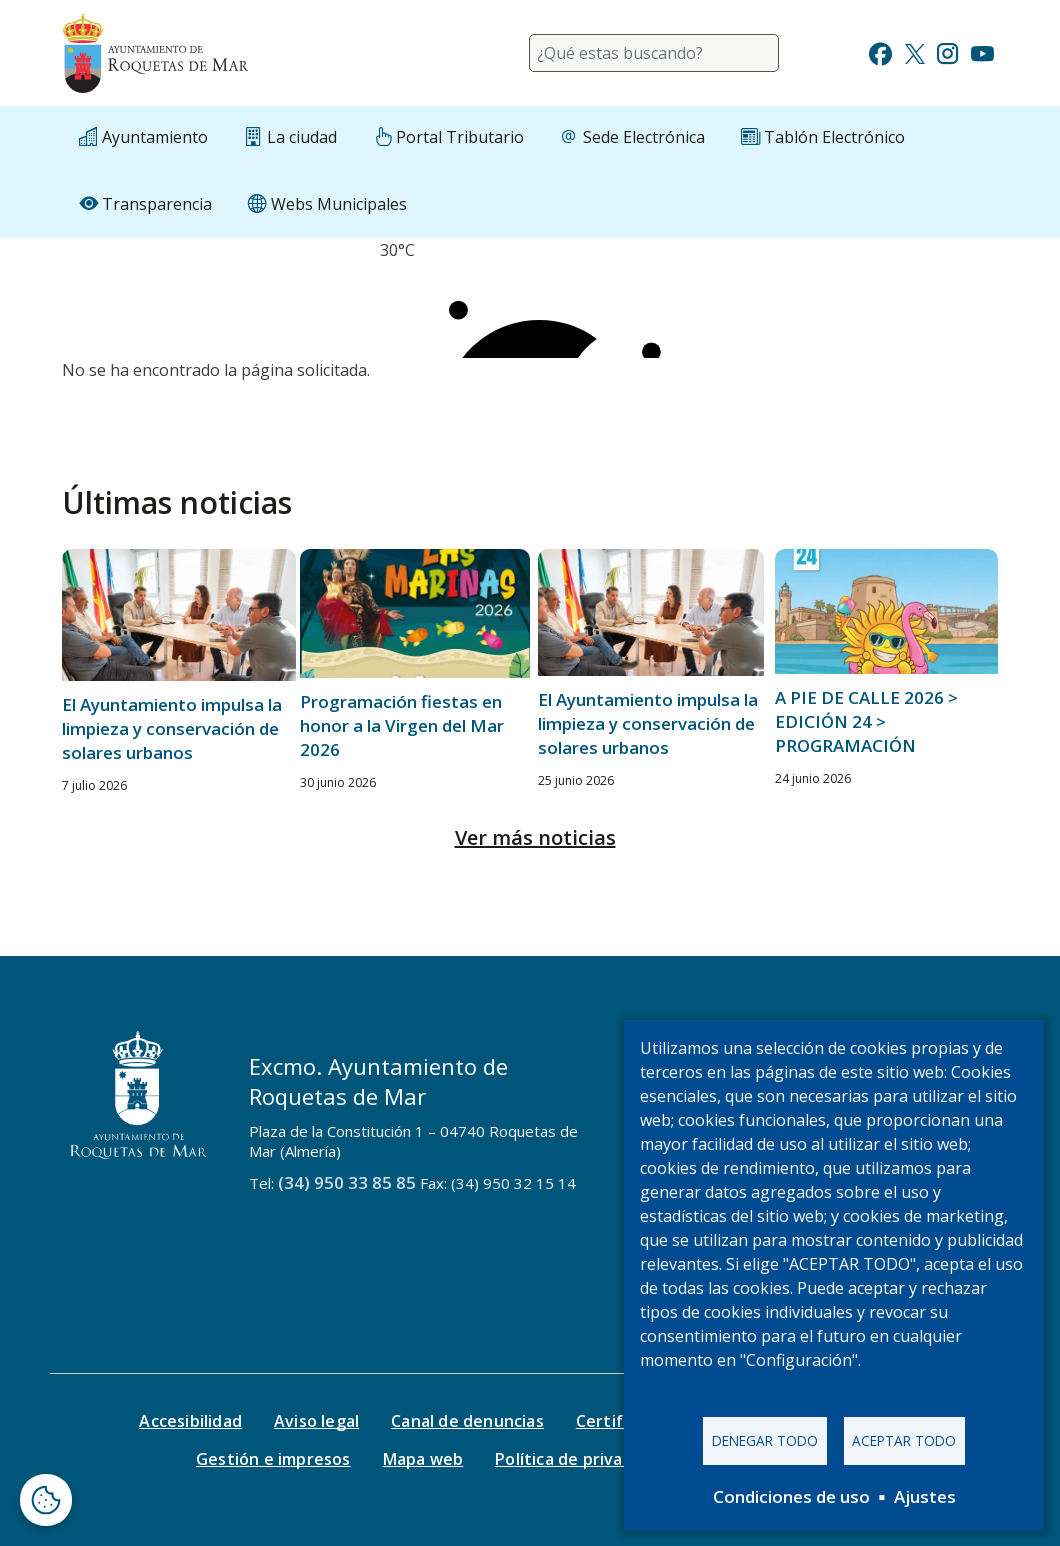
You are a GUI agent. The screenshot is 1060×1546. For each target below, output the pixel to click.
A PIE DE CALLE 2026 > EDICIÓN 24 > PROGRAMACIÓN (866, 721)
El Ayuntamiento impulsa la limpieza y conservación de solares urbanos (172, 728)
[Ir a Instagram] (947, 51)
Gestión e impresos (273, 1459)
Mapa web (423, 1459)
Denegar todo (765, 1440)
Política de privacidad (579, 1459)
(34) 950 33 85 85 (347, 1182)
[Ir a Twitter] (915, 51)
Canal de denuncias (467, 1421)
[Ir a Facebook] (880, 51)
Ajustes (925, 1496)
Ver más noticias (535, 837)
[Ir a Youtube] (982, 51)
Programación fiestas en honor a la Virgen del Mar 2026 (402, 725)
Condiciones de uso (791, 1496)
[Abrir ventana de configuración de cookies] (46, 1500)
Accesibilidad (190, 1421)
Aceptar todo (904, 1440)
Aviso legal (316, 1421)
